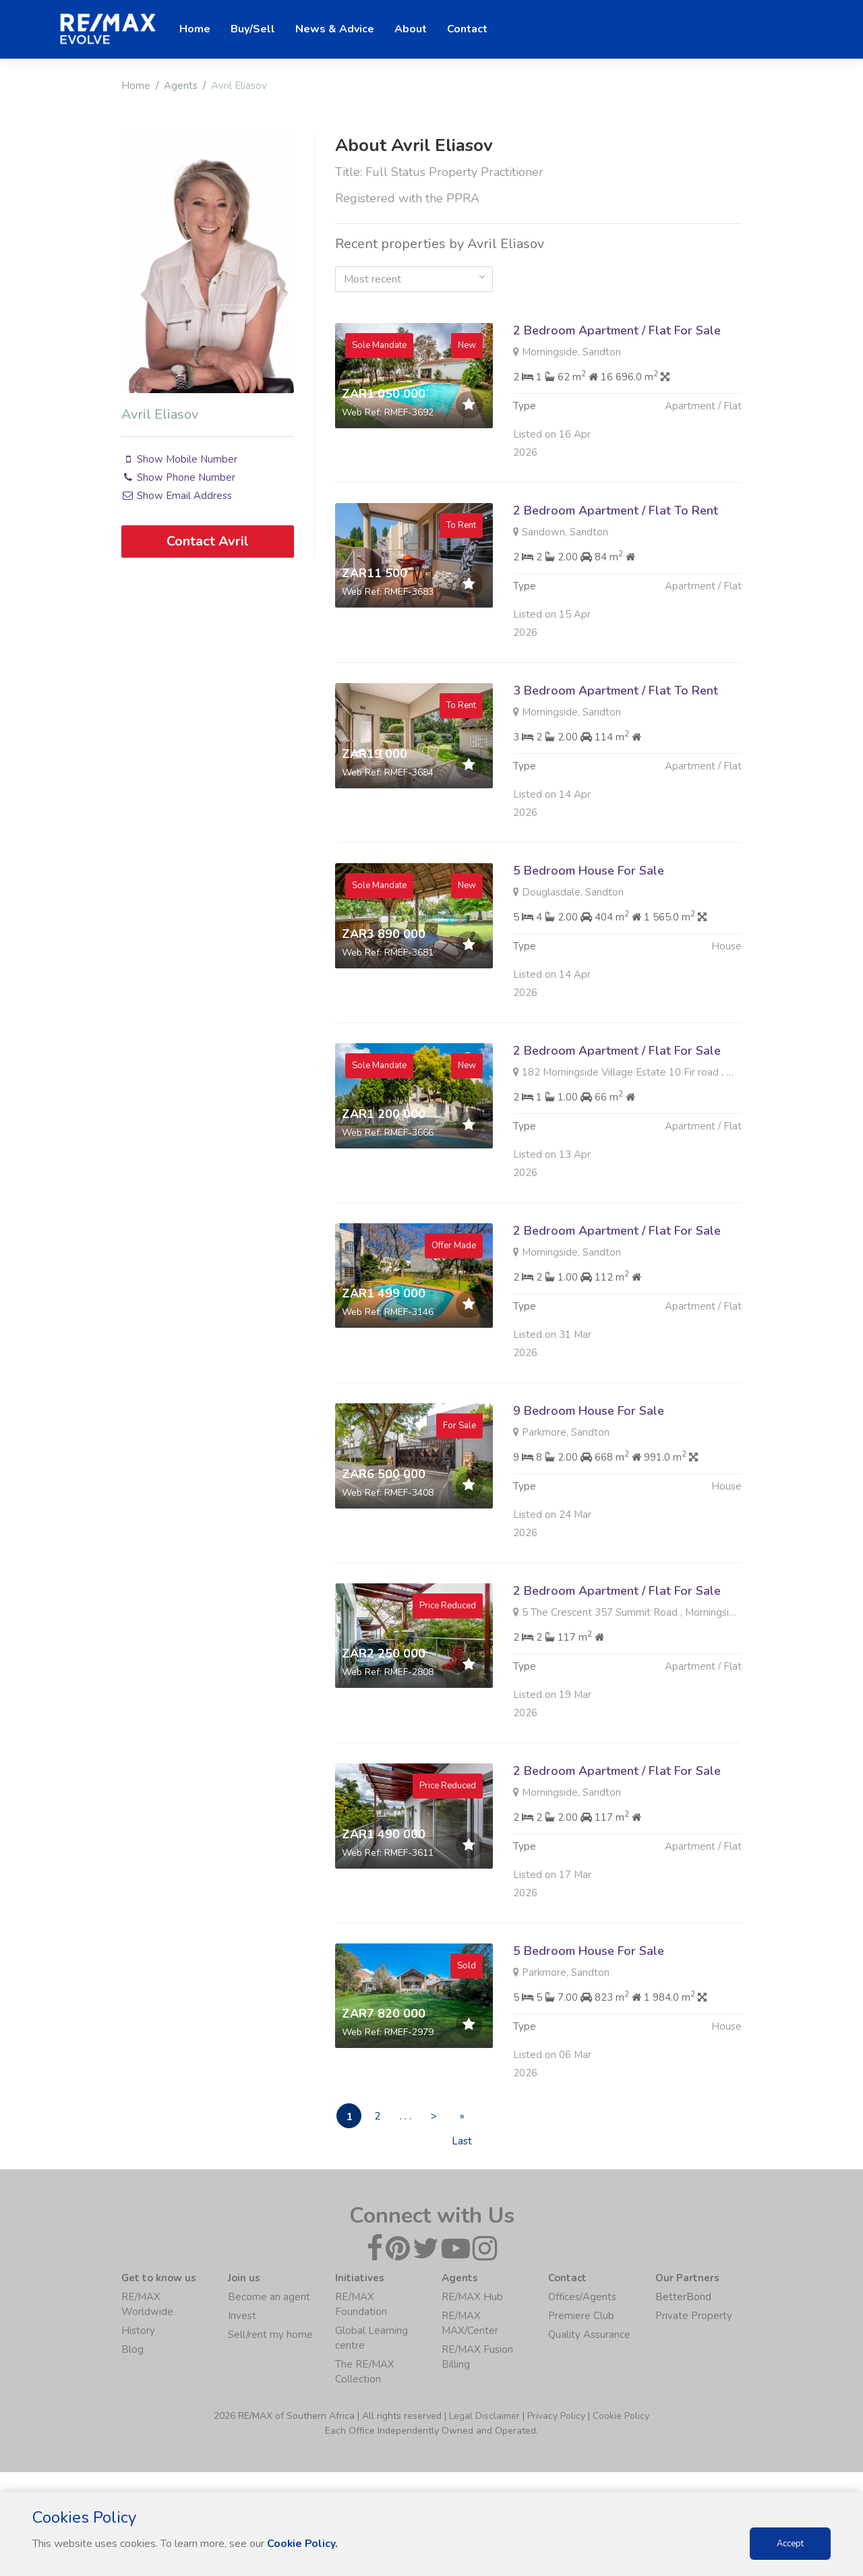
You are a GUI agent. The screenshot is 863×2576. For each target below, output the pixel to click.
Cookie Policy (621, 2417)
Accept (790, 2544)
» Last (475, 2120)
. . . (412, 2117)
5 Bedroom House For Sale (588, 936)
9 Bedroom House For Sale (588, 1476)
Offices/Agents (582, 2298)
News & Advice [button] (334, 29)
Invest (242, 2317)
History (138, 2332)
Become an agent (269, 2298)
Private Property (693, 2317)
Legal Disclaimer (484, 2417)
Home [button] (194, 29)
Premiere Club (581, 2317)
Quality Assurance (589, 2336)
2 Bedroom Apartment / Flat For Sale (617, 330)
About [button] (410, 29)
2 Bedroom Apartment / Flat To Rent (615, 576)
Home (135, 85)
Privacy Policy (556, 2417)
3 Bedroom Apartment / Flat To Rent (615, 756)
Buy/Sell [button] (253, 29)
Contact (467, 29)
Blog (132, 2351)
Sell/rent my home (270, 2336)
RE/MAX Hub (472, 2298)
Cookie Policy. (303, 2543)
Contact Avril (208, 540)
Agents (181, 85)
